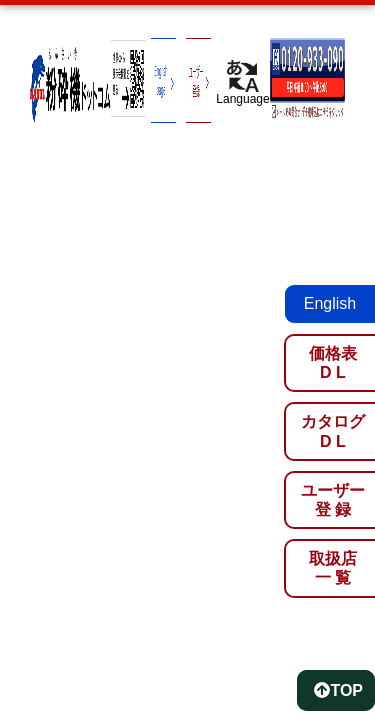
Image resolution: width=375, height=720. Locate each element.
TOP (338, 690)
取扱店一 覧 (333, 568)
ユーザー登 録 (333, 500)
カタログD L (333, 431)
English (330, 303)
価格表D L (333, 363)
